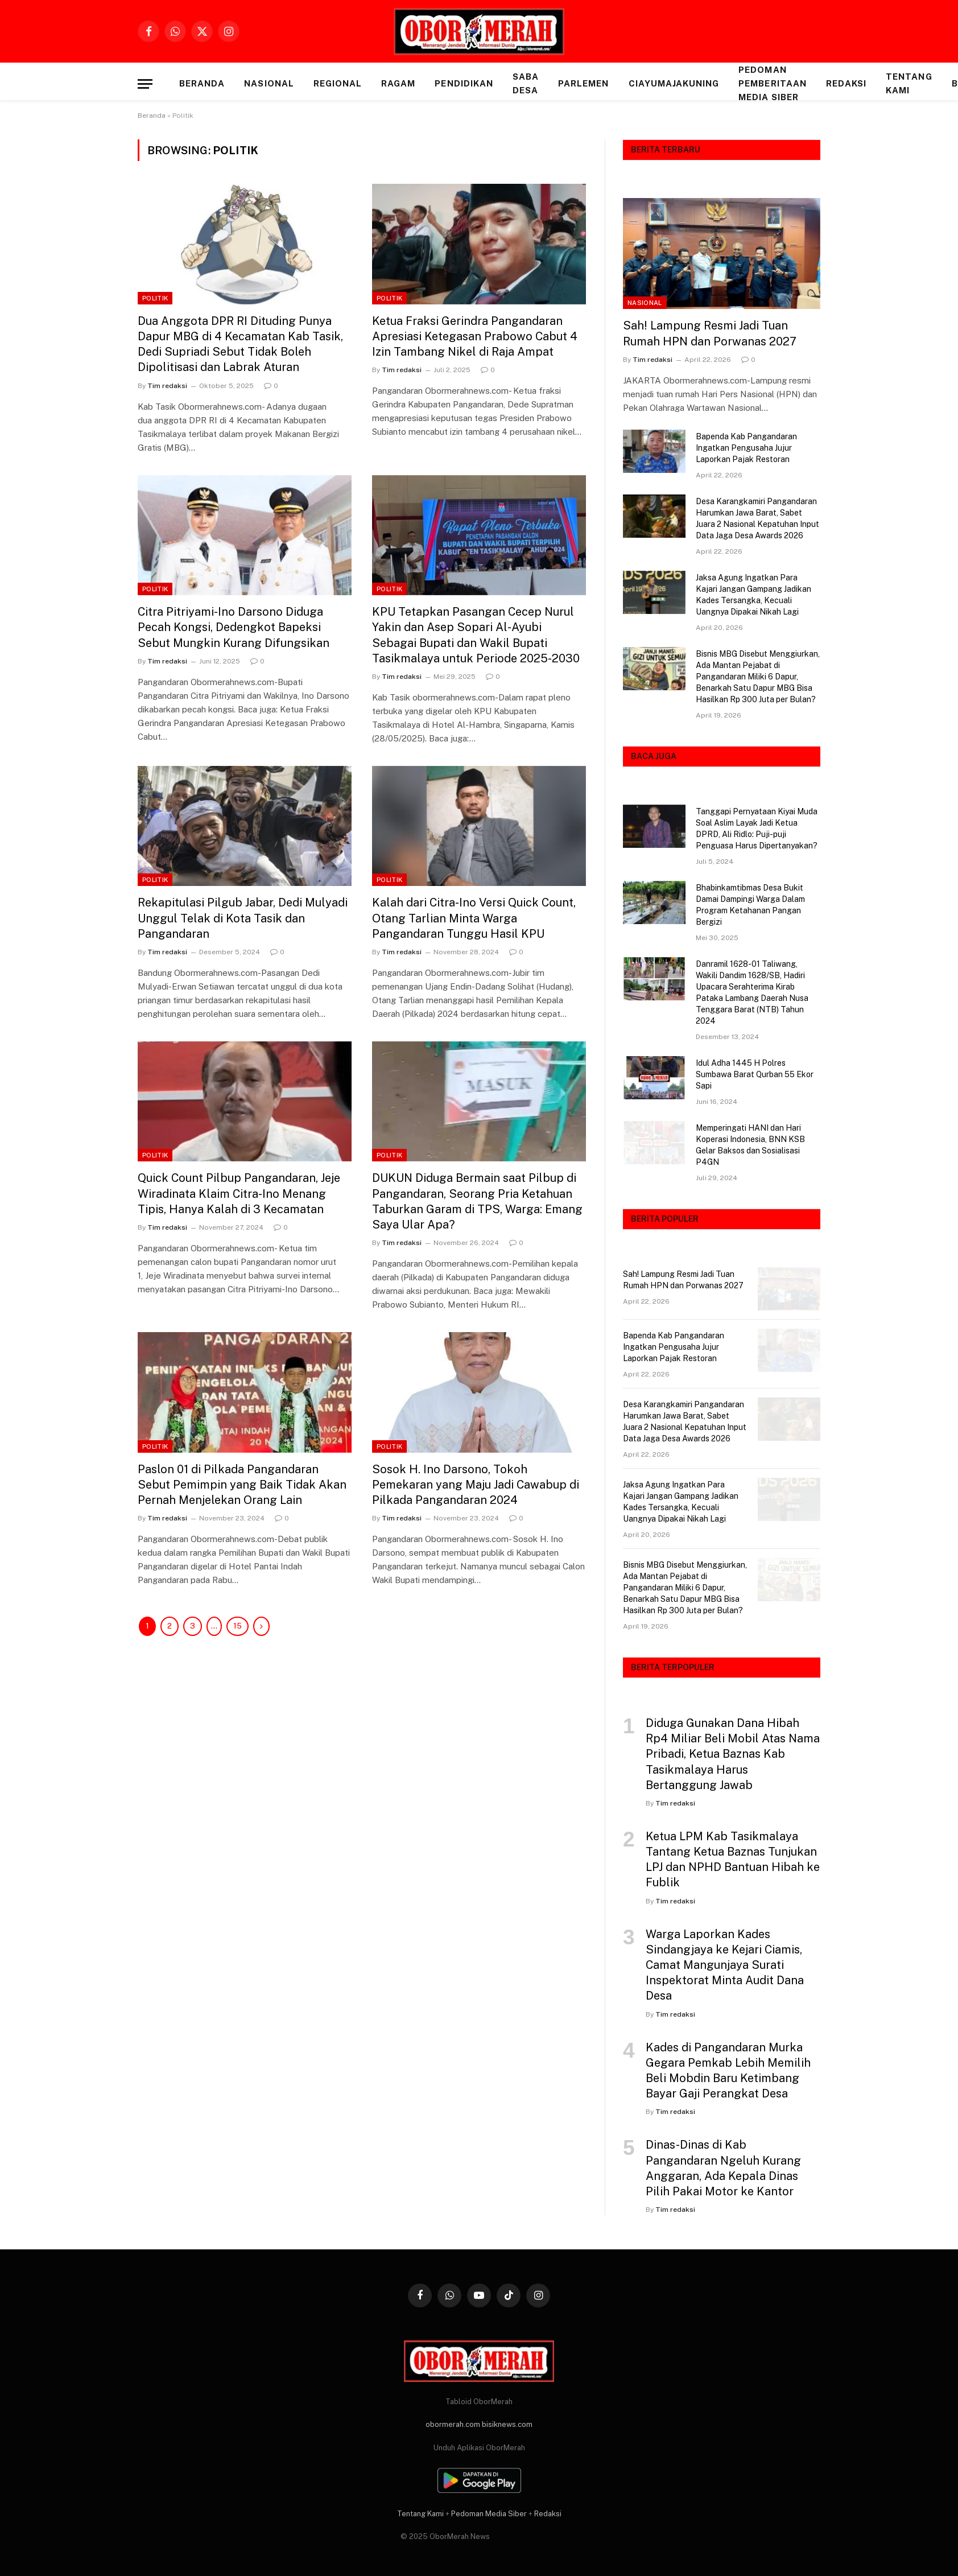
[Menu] (145, 84)
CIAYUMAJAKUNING (674, 83)
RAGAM (398, 83)
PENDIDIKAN (464, 83)
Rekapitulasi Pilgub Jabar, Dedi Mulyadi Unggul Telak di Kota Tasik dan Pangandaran (243, 918)
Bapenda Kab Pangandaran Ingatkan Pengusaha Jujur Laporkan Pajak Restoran (746, 448)
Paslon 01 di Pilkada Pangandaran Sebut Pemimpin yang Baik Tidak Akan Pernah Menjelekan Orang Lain (242, 1484)
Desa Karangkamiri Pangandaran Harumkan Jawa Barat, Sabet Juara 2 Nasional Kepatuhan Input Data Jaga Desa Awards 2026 (757, 518)
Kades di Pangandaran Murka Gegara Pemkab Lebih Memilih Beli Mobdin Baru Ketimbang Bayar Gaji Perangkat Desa (728, 2071)
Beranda (202, 83)
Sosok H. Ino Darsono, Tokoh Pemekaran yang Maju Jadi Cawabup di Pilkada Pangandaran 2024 (475, 1484)
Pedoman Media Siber (489, 2513)
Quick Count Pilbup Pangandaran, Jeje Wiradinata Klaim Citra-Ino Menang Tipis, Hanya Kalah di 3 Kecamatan (239, 1193)
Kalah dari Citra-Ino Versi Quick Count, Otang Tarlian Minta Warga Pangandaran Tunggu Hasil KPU (474, 918)
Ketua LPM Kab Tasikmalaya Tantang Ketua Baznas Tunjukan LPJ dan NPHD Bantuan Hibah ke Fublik (733, 1859)
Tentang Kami (909, 83)
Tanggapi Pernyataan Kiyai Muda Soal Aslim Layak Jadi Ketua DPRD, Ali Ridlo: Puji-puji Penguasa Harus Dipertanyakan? (756, 828)
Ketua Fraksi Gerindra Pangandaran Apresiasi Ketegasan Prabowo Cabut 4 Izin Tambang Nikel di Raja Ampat (474, 336)
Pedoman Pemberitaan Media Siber (772, 83)
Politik (155, 298)
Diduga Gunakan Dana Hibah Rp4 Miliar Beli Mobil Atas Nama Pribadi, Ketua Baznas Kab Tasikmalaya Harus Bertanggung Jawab (733, 1754)
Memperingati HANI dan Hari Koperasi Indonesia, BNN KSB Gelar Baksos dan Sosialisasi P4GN (750, 1145)
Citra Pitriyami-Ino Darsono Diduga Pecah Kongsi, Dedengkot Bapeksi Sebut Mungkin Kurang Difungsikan (233, 627)
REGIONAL (337, 83)
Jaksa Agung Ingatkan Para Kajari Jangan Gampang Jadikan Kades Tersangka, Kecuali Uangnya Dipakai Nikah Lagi (753, 594)
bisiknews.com (507, 2424)
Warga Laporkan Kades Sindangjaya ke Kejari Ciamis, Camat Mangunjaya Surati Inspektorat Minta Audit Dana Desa (725, 1965)
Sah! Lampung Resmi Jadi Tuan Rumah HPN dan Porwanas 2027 (709, 333)
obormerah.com (453, 2424)
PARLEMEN (583, 83)
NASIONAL (269, 83)
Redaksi (846, 83)
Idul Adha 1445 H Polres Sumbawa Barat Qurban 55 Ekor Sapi (755, 1074)
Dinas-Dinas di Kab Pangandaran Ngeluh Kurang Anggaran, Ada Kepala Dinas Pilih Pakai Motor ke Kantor (723, 2168)
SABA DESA (526, 83)
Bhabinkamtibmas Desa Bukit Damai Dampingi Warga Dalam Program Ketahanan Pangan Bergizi (750, 904)
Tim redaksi (167, 386)
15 (237, 1626)
